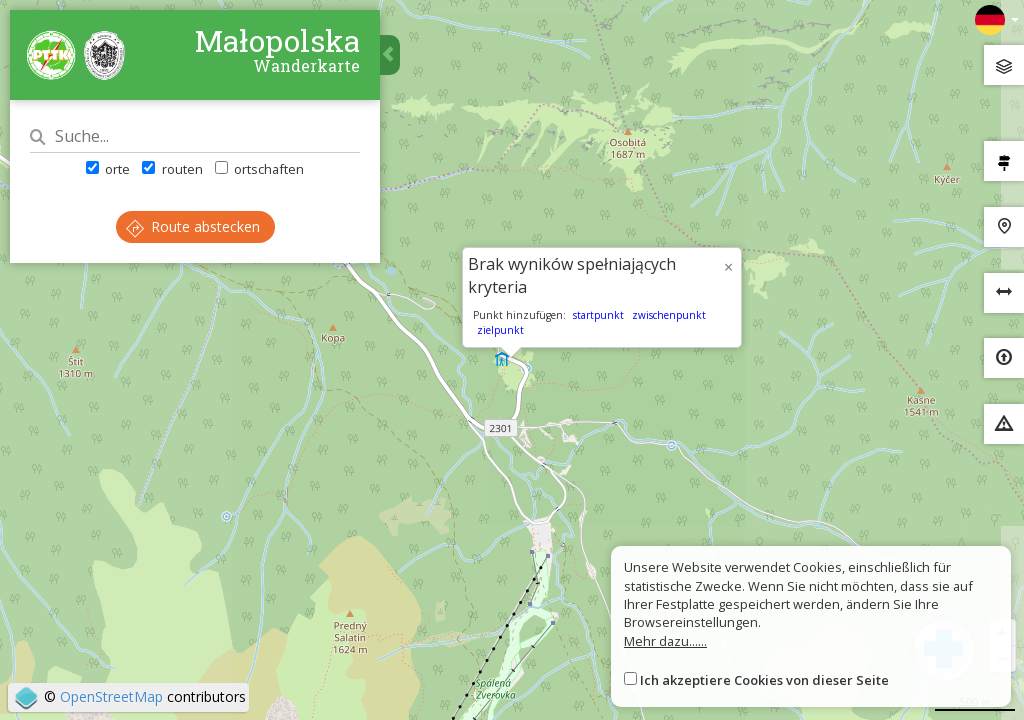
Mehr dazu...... (665, 641)
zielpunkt (500, 330)
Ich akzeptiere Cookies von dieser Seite (764, 680)
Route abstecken (193, 226)
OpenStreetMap (111, 696)
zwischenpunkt (669, 315)
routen (172, 169)
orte (108, 169)
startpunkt (598, 315)
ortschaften (259, 169)
